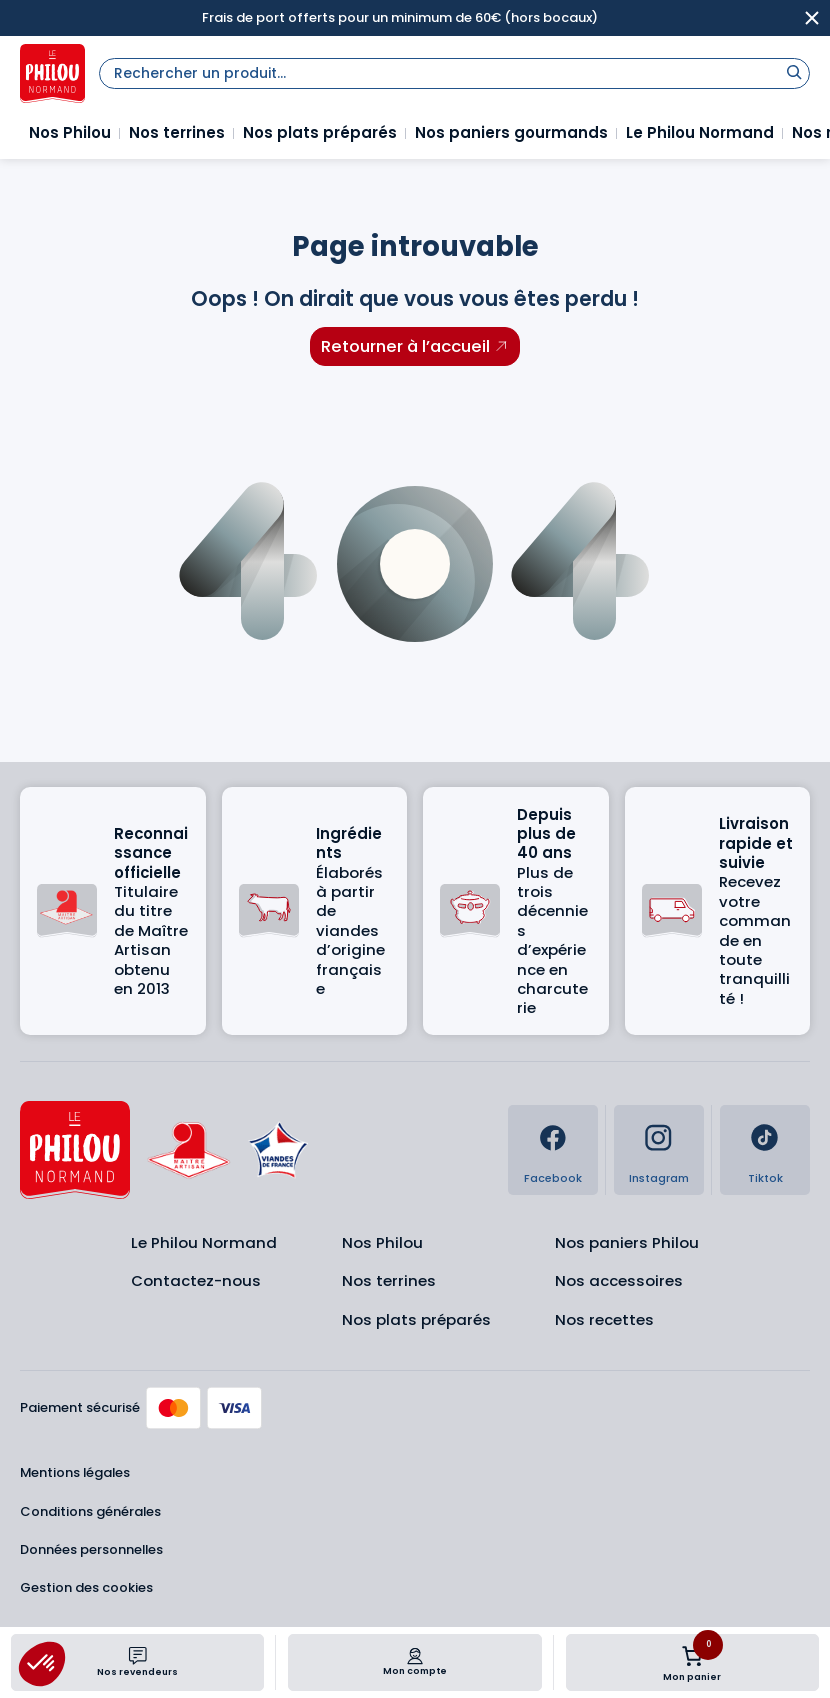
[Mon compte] (415, 1656)
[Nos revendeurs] (138, 1656)
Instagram (659, 1178)
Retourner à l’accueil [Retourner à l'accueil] (405, 346)
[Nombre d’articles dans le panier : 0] (692, 1656)
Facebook (553, 1178)
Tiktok (765, 1178)
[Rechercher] (793, 71)
